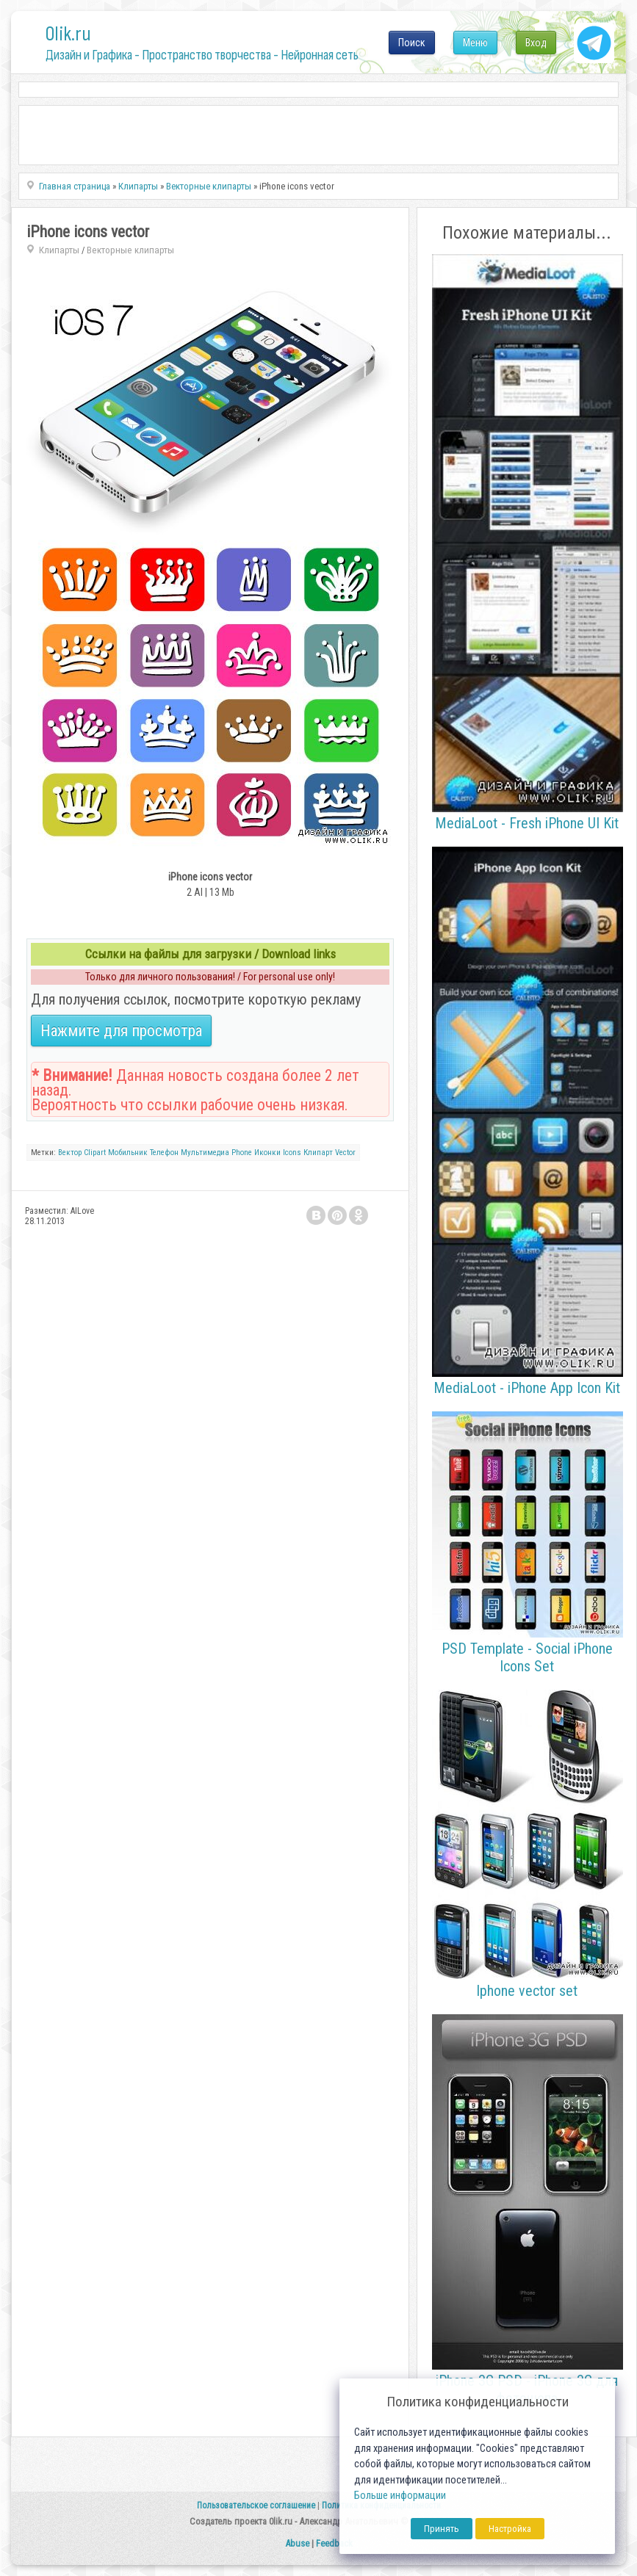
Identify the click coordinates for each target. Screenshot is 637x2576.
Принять (441, 2528)
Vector (345, 1152)
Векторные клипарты (130, 250)
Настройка (510, 2528)
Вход (536, 42)
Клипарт (318, 1152)
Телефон (164, 1152)
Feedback (334, 2543)
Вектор (70, 1152)
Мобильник (128, 1152)
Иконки (267, 1152)
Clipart (95, 1152)
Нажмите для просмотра (121, 1030)
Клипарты (59, 250)
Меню (475, 42)
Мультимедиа (205, 1152)
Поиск (411, 42)
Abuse (297, 2543)
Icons (292, 1152)
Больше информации (400, 2495)
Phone (241, 1152)
